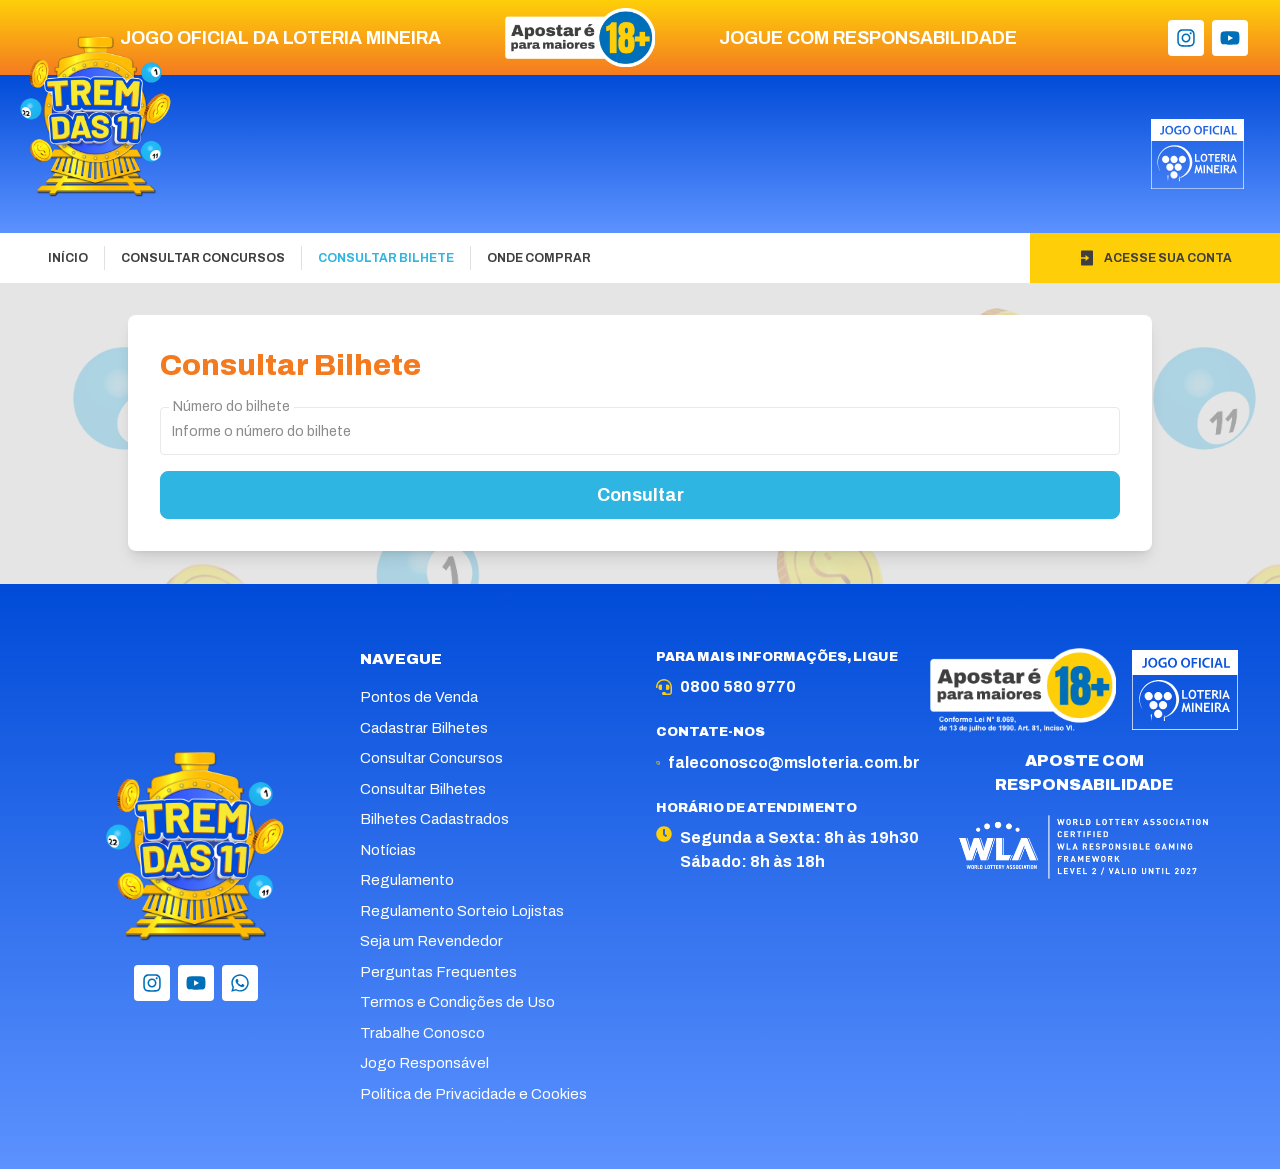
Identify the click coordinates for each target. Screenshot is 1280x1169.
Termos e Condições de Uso (457, 1002)
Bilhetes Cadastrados (434, 819)
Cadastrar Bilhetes (424, 728)
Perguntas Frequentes (438, 972)
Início (68, 258)
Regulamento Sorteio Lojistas (462, 911)
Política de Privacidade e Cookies (473, 1094)
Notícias (388, 850)
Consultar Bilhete (386, 258)
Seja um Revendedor (431, 941)
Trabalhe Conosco (422, 1033)
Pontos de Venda (419, 697)
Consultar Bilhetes (423, 789)
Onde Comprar (539, 258)
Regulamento (407, 880)
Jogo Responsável (424, 1063)
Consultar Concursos (203, 258)
